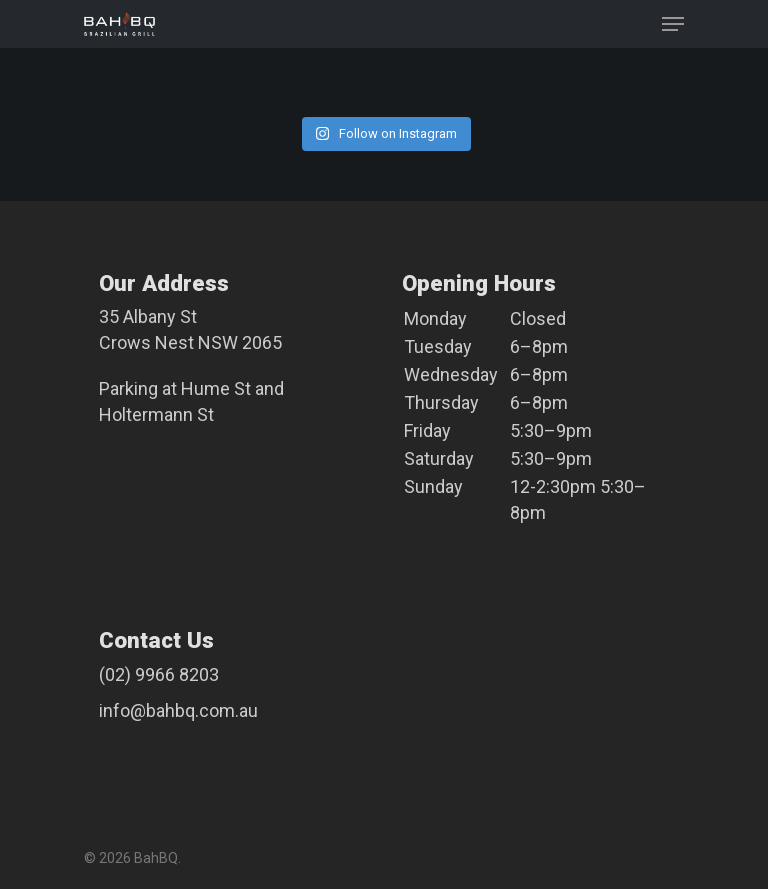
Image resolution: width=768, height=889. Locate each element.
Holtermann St (156, 414)
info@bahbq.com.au (178, 710)
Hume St (216, 388)
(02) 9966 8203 (159, 674)
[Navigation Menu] (673, 24)
